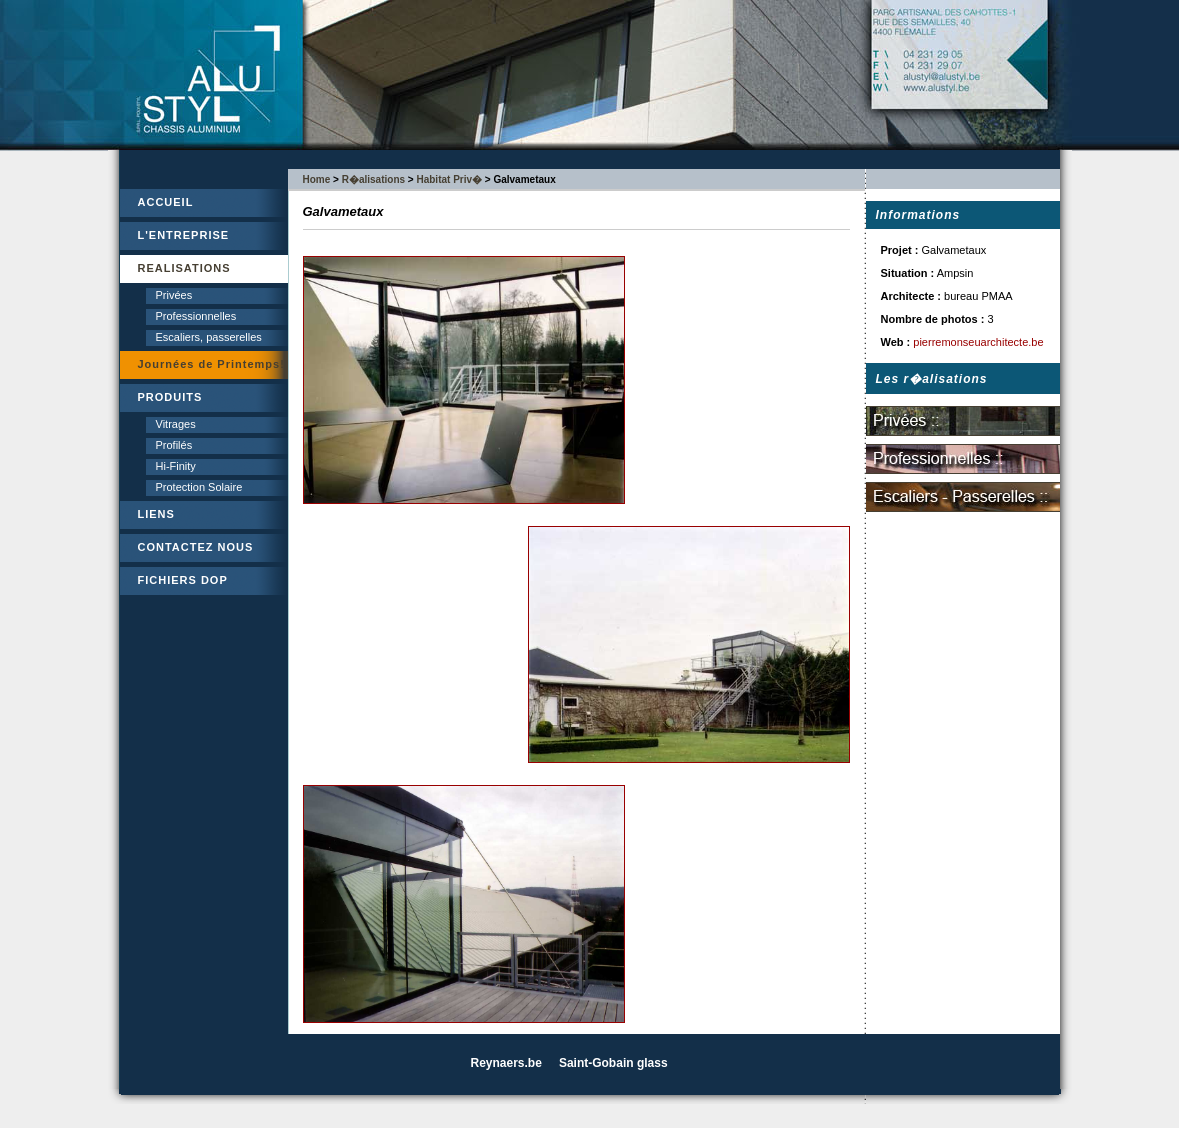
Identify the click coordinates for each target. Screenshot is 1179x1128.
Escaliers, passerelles (209, 337)
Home (317, 179)
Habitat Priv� (449, 179)
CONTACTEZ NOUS (196, 547)
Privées (174, 295)
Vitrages (176, 424)
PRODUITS (170, 397)
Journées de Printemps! (211, 364)
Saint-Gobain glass (613, 1063)
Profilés (174, 445)
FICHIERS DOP (183, 580)
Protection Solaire (199, 487)
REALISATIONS (184, 268)
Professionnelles (196, 316)
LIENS (156, 514)
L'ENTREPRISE (184, 235)
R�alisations (373, 179)
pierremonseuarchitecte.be (978, 342)
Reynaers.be (506, 1063)
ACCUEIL (166, 202)
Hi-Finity (176, 466)
